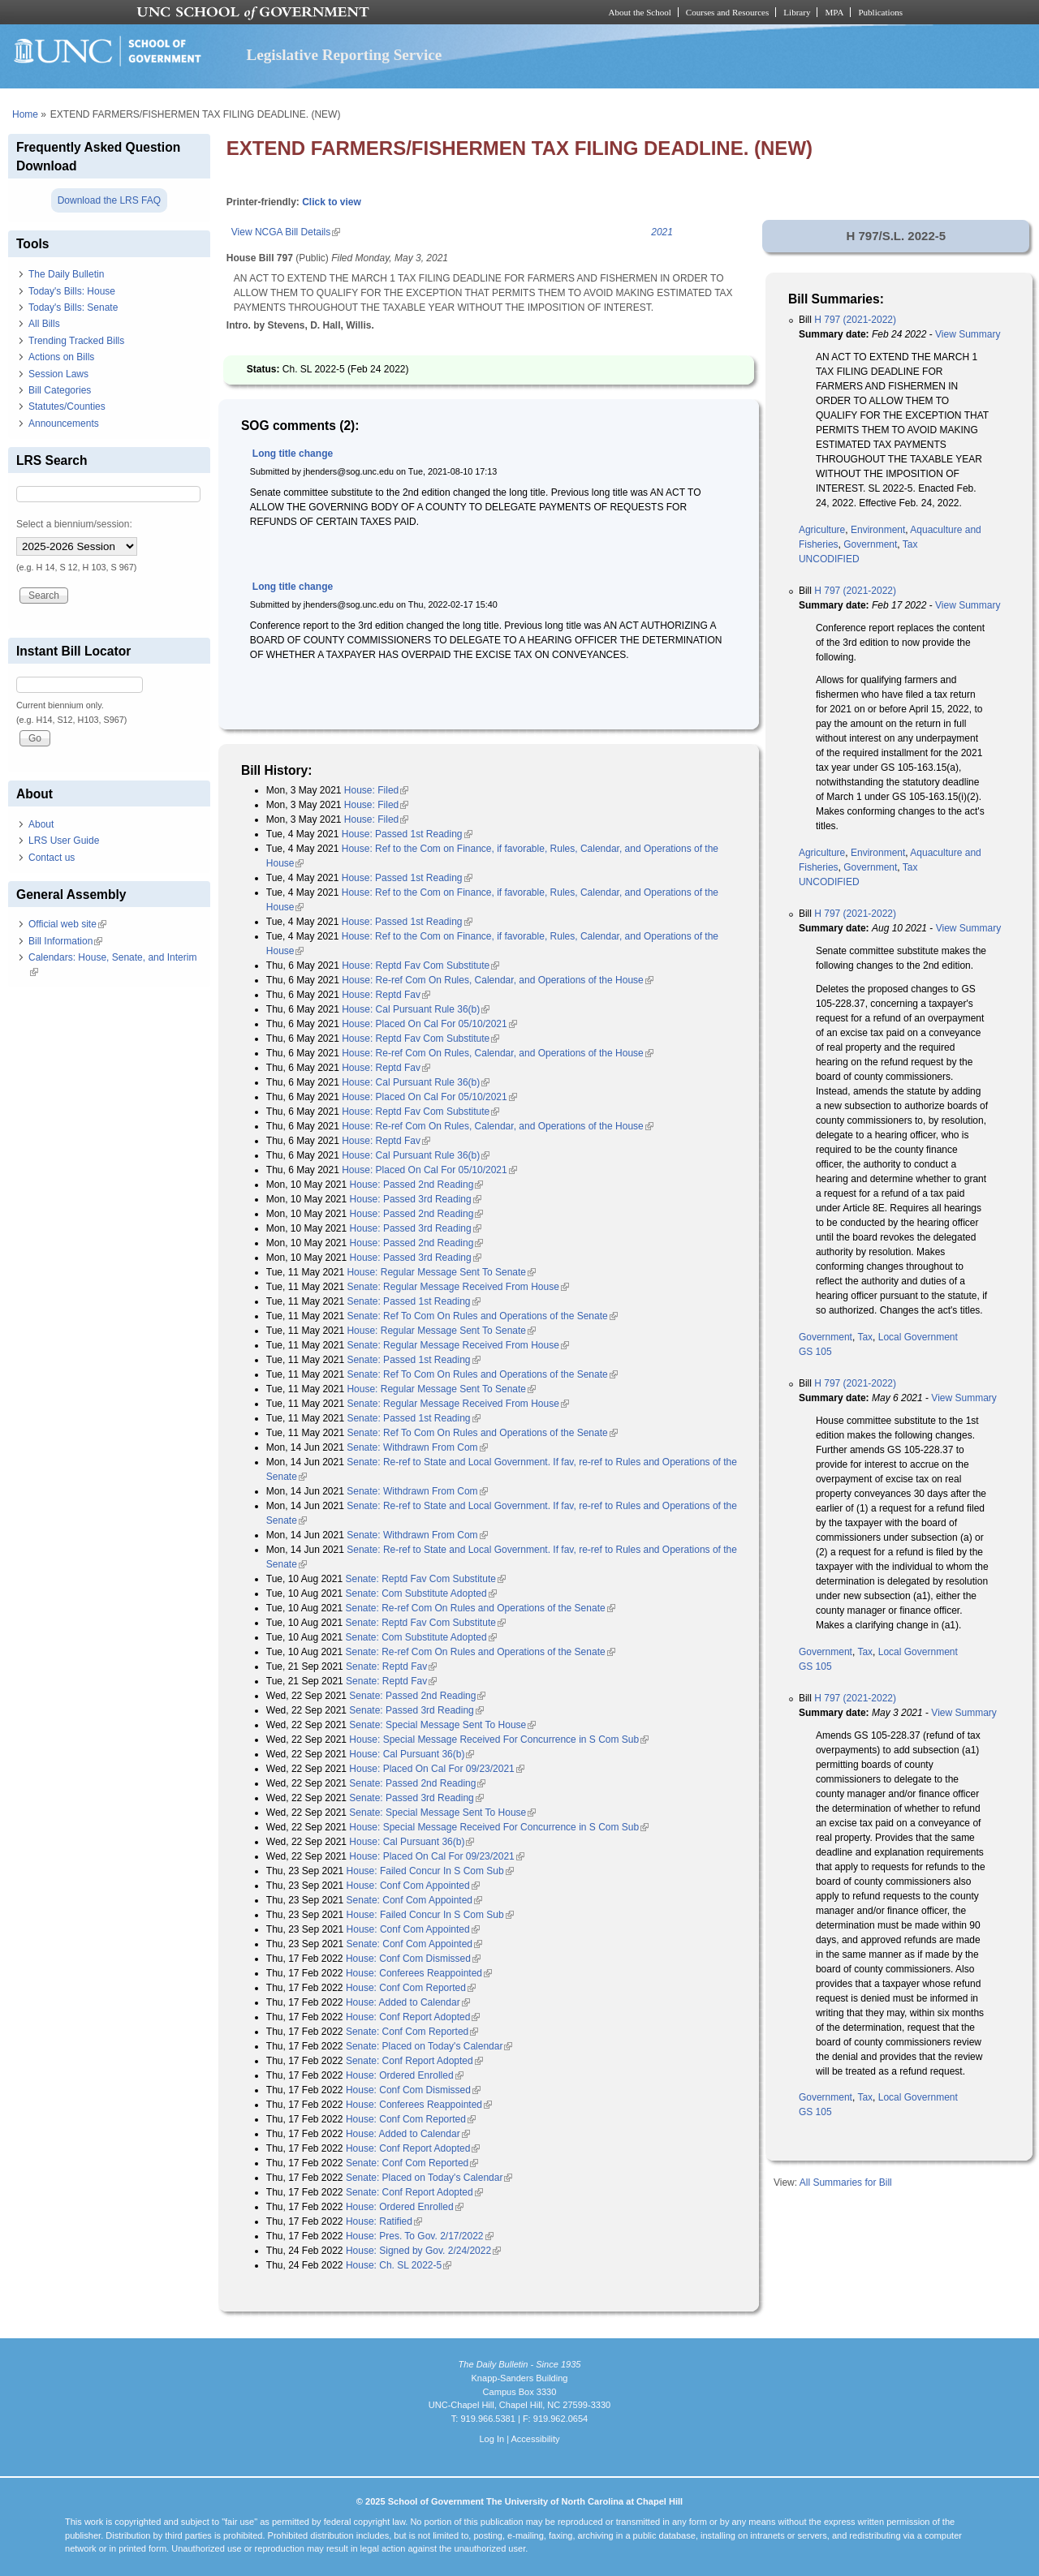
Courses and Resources (727, 12)
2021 (662, 232)
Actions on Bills (61, 357)
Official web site (67, 924)
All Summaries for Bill (846, 2182)
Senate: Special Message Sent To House (442, 1725)
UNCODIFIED (829, 559)
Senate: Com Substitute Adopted (420, 1593)
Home (25, 114)
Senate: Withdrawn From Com (417, 1447)
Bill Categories (59, 390)
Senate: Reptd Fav (391, 1666)
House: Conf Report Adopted (413, 2017)
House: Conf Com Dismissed (413, 1958)
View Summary (967, 334)
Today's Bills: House (71, 291)
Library (796, 12)
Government (870, 544)
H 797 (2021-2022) (855, 319)
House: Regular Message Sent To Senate (441, 1272)
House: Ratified (384, 2221)
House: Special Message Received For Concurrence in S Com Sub (499, 1739)
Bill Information (65, 941)
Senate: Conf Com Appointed (414, 1900)
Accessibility (535, 2439)
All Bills (44, 323)
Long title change (292, 453)
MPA (834, 12)
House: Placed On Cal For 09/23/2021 (436, 1768)
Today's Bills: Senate (73, 307)
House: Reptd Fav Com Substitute (420, 965)
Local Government (918, 1337)
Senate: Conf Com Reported (412, 2031)
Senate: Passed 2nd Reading (417, 1695)
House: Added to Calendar (408, 2002)
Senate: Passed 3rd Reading (416, 1710)
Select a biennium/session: (74, 524)
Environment (878, 529)
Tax (910, 544)
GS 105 (815, 1351)
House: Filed (376, 790)
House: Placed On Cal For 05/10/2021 (429, 1024)
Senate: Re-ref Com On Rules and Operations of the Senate (479, 1608)
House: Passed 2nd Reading (417, 1184)
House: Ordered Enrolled (404, 2075)
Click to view (331, 202)
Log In (491, 2439)
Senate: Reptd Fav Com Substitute (425, 1579)
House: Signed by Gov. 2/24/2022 (423, 2250)
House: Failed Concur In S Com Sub (430, 1871)
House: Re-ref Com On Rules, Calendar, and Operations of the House (497, 980)
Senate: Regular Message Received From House (457, 1286)
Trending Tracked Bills (76, 340)
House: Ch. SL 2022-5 (398, 2265)
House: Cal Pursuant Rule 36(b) (415, 1009)
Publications (880, 12)
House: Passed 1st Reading (407, 834)
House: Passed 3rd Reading (415, 1199)
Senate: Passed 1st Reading (413, 1301)
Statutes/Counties (67, 406)
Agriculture (822, 529)
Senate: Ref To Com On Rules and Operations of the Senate (482, 1316)
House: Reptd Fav (386, 994)
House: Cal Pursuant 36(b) (411, 1754)
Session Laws (58, 374)
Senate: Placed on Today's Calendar (429, 2046)
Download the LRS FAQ (109, 200)
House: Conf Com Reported (411, 1987)
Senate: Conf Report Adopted (414, 2060)
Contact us (51, 857)
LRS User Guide (63, 840)
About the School (640, 12)
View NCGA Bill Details (285, 232)
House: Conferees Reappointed (419, 1973)
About (41, 824)
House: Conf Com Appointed (413, 1885)
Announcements (63, 423)
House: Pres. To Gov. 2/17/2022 (420, 2236)
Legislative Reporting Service (344, 54)
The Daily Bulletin (66, 274)
